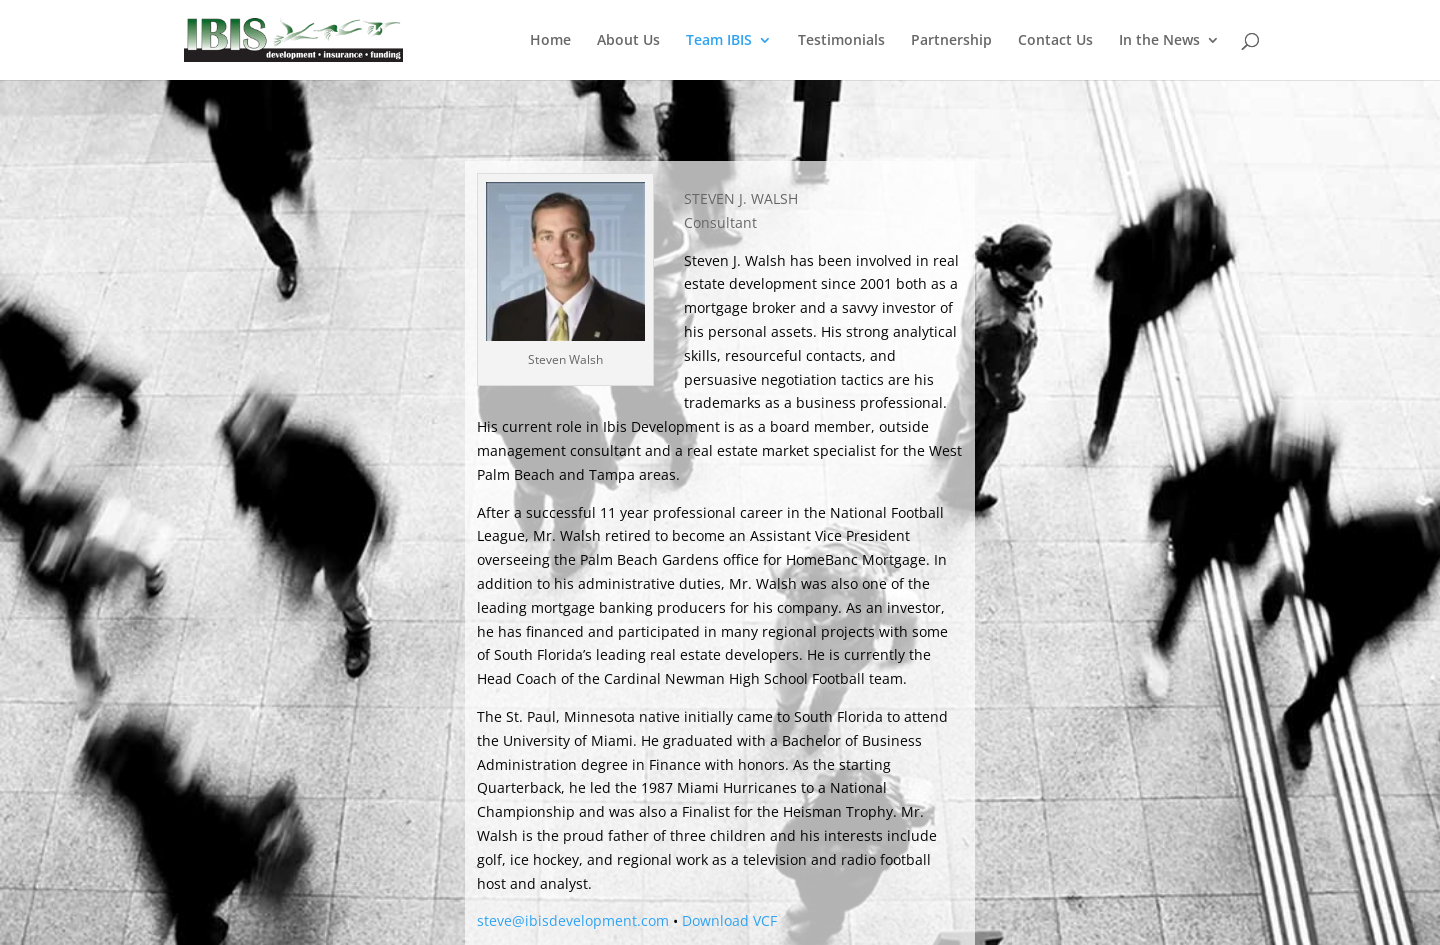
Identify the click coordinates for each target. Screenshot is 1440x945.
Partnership (951, 41)
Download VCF (729, 920)
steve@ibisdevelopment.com (573, 920)
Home (550, 41)
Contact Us (1055, 41)
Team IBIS (719, 41)
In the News (1159, 41)
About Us (628, 41)
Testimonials (841, 41)
